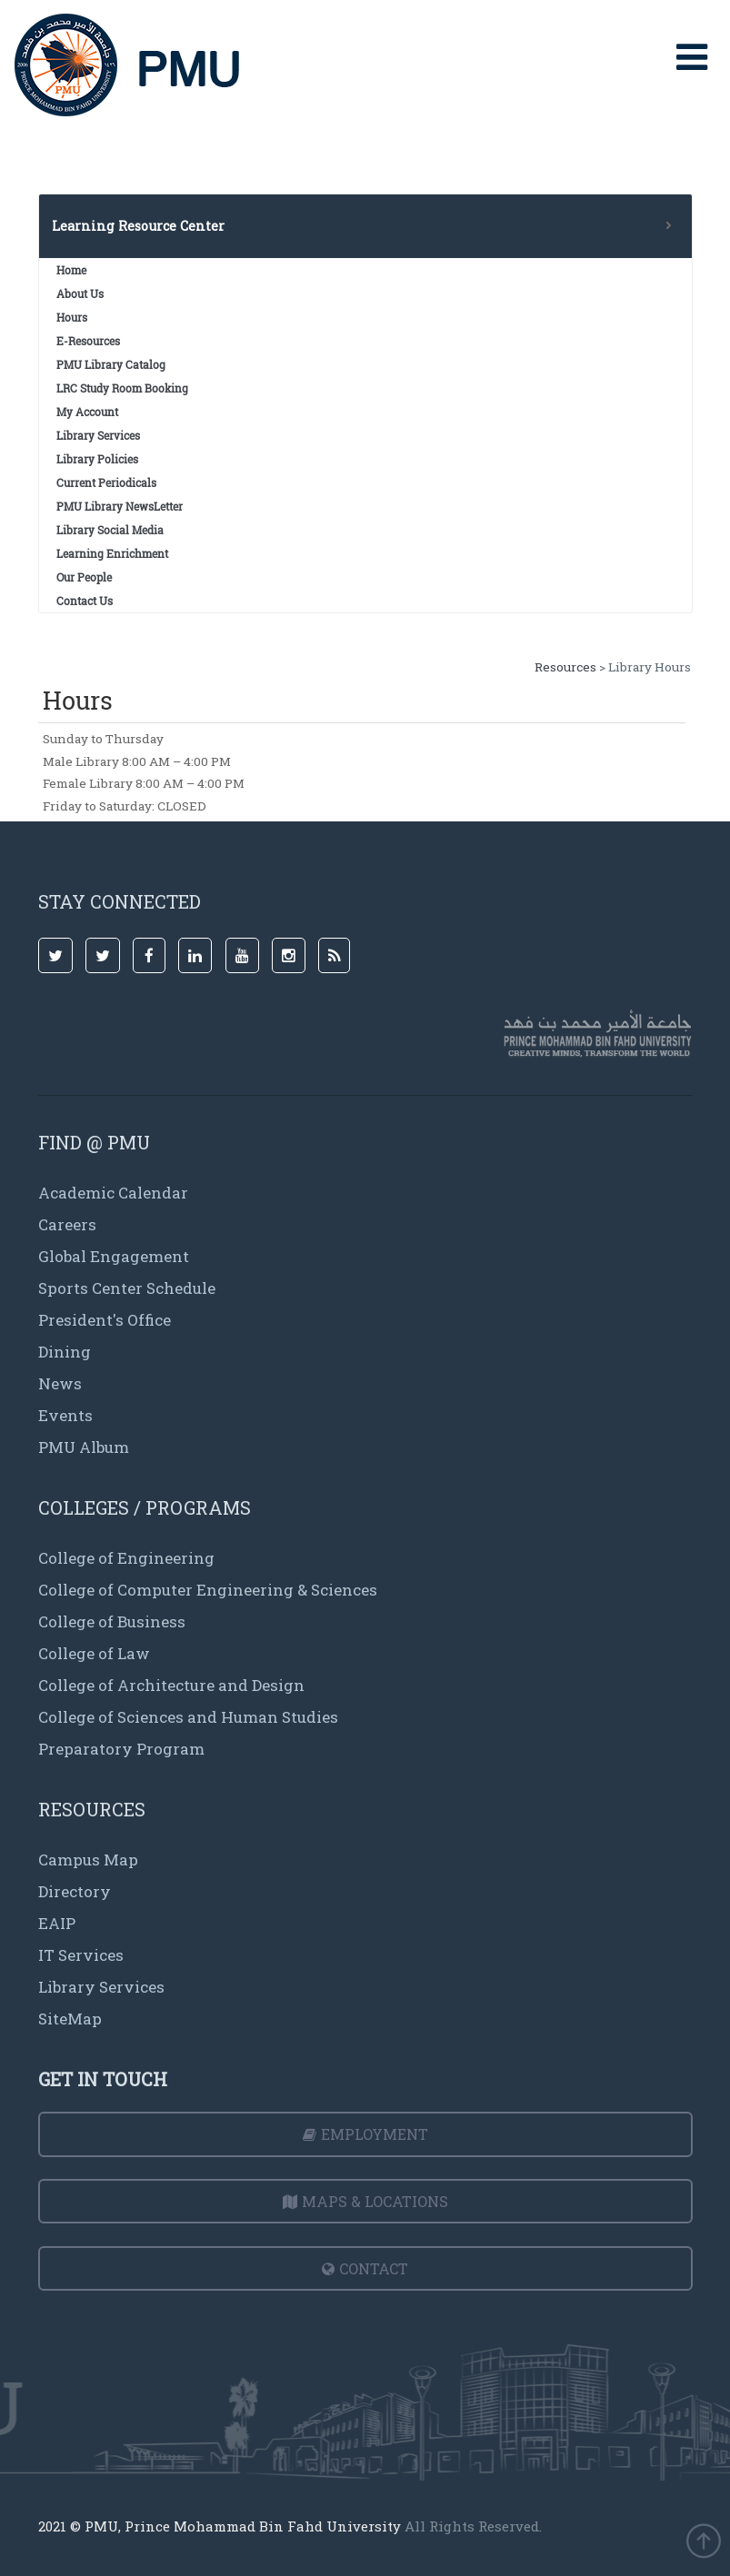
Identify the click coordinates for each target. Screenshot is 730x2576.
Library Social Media (110, 529)
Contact (365, 2268)
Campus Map (88, 1859)
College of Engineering (126, 1557)
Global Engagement (113, 1256)
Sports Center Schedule (126, 1288)
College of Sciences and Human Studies (188, 1716)
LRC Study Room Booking (122, 388)
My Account (87, 411)
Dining (64, 1351)
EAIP (56, 1923)
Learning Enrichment (112, 553)
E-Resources (88, 340)
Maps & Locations (365, 2201)
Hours (71, 317)
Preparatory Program (121, 1748)
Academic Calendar (113, 1192)
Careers (67, 1224)
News (60, 1383)
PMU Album (83, 1447)
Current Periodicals (106, 482)
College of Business (111, 1621)
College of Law (94, 1653)
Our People (84, 577)
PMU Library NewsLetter (119, 506)
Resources (565, 667)
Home (71, 270)
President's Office (104, 1319)
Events (65, 1415)
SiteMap (70, 2018)
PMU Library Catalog (110, 364)
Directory (74, 1891)
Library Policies (97, 459)
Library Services (98, 435)
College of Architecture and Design (171, 1685)
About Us (80, 293)
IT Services (81, 1954)
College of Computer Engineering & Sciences (207, 1589)
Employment (365, 2133)
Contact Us (84, 600)
